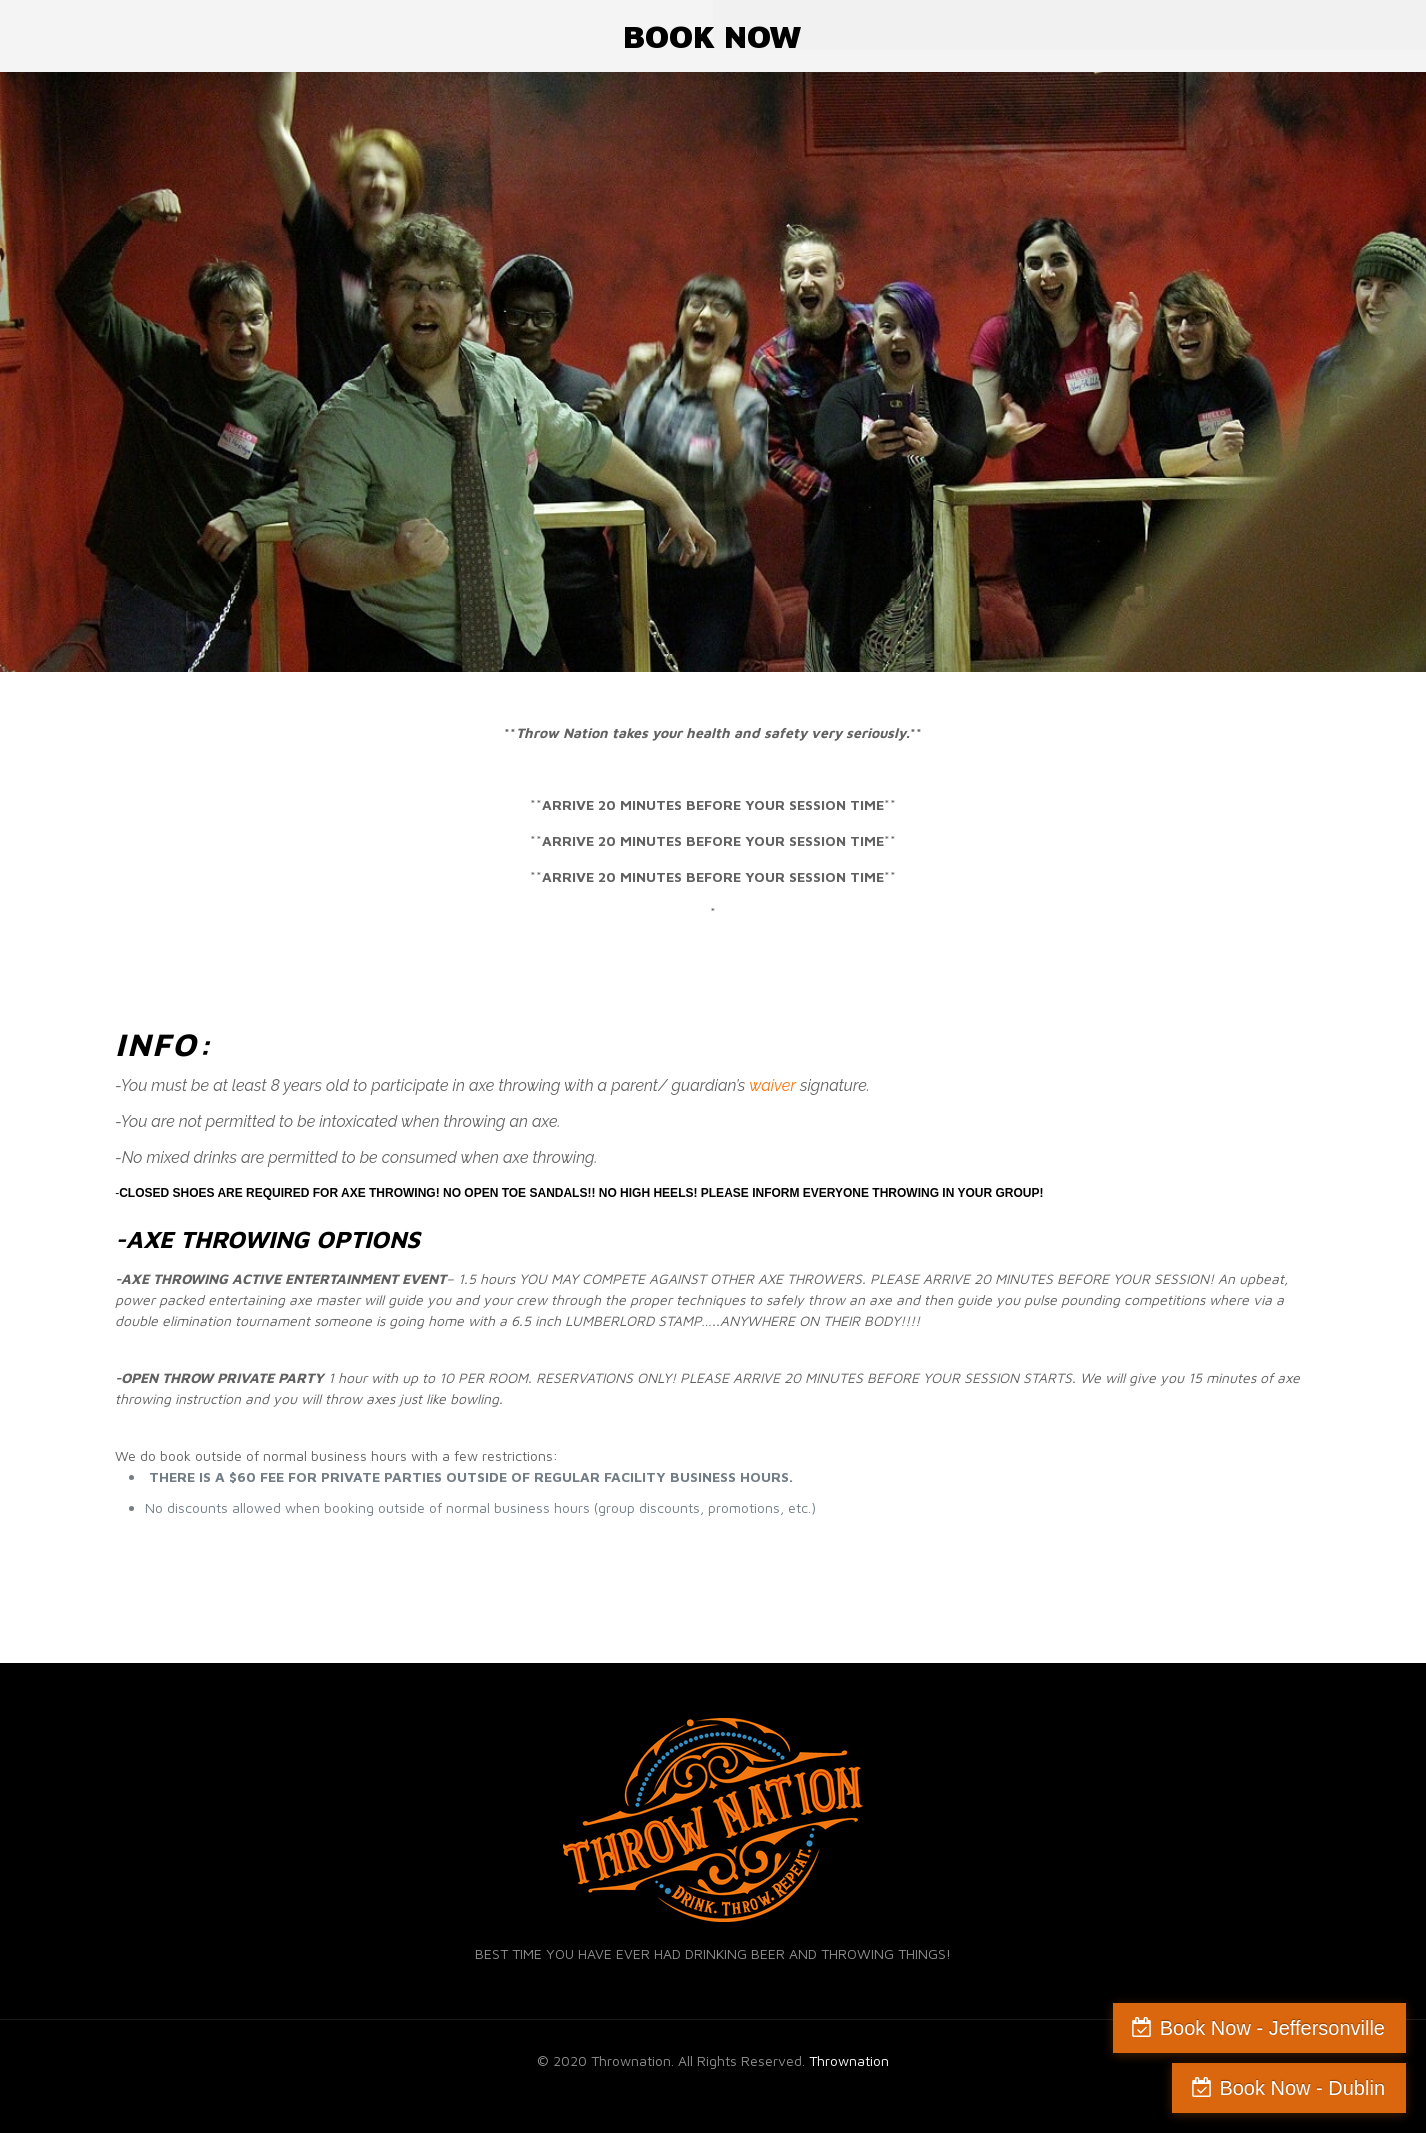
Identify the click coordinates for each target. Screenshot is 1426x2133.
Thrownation (849, 2060)
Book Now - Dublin (1302, 2088)
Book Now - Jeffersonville (1272, 2028)
